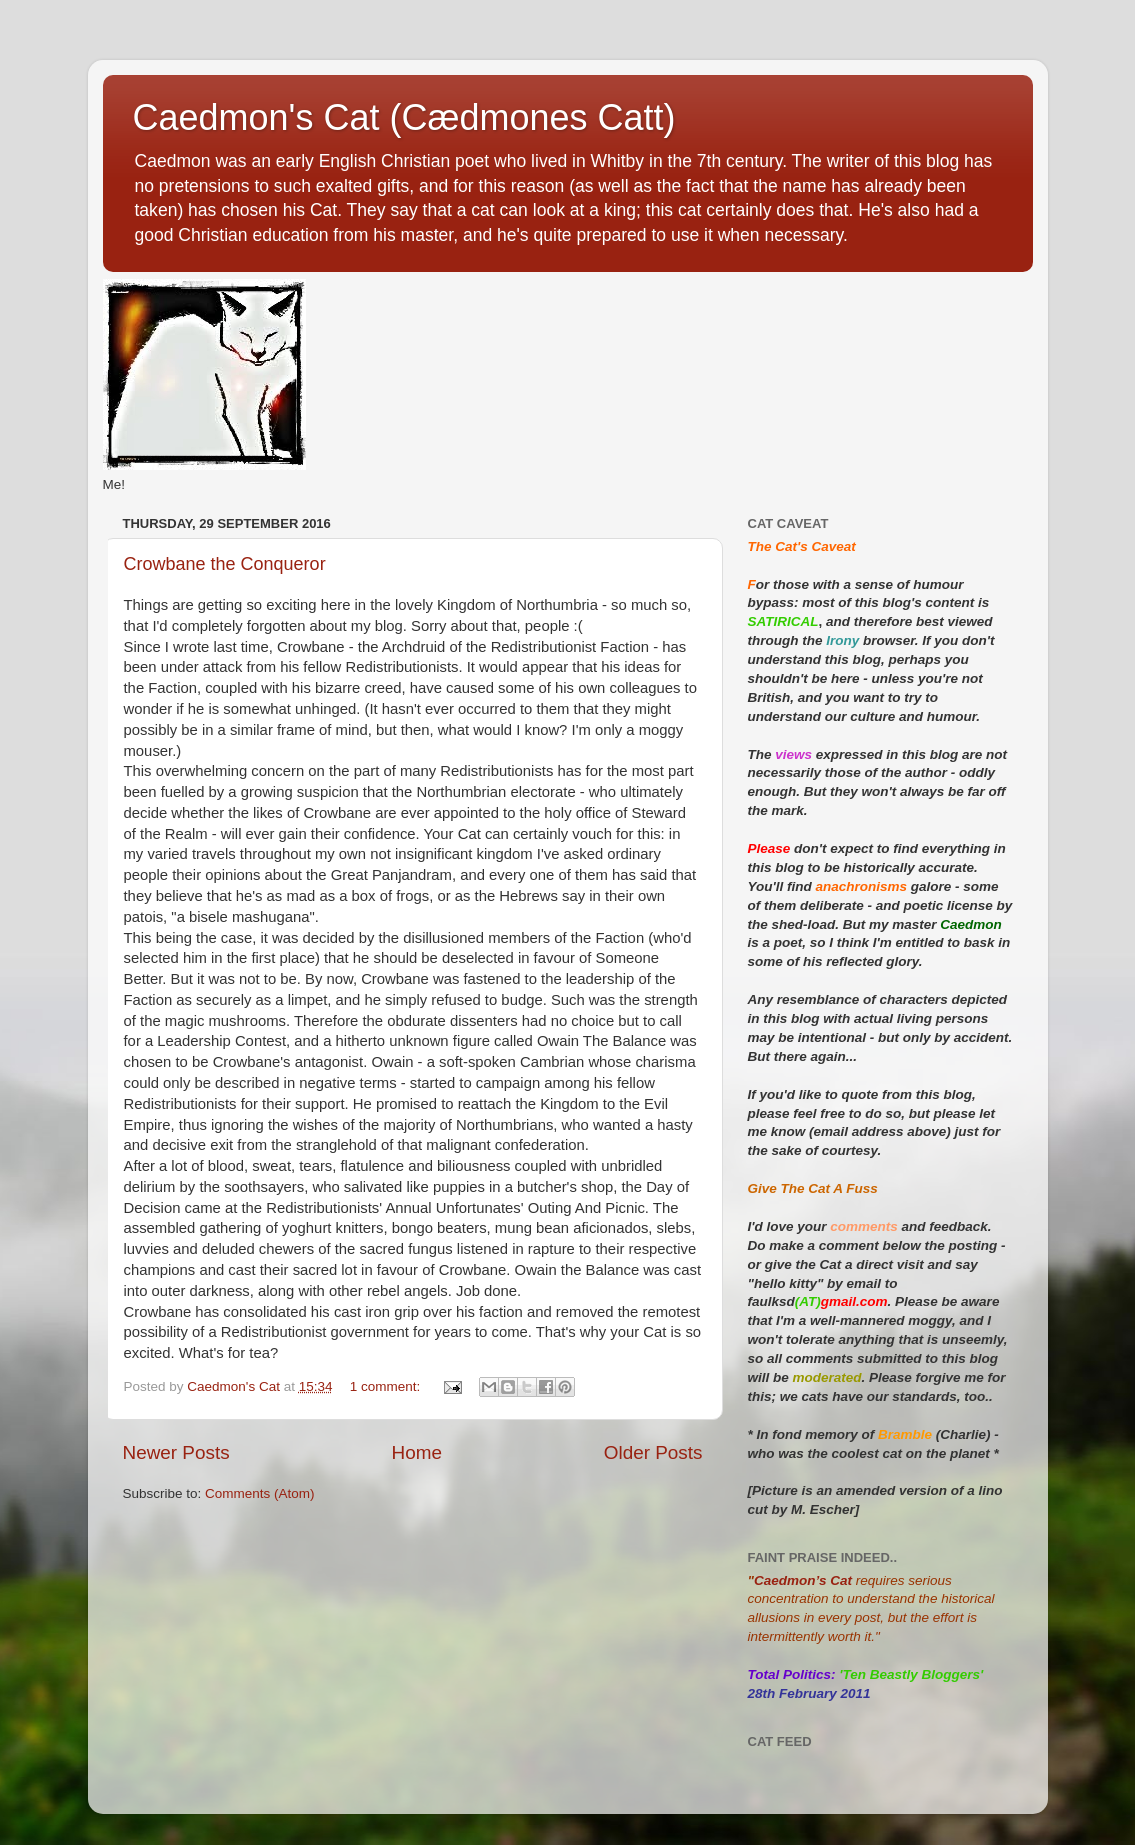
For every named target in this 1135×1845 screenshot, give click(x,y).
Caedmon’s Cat (803, 1580)
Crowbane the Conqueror (225, 564)
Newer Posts (176, 1452)
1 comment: (387, 1386)
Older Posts (653, 1452)
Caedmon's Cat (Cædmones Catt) (404, 117)
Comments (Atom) (260, 1493)
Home (417, 1452)
